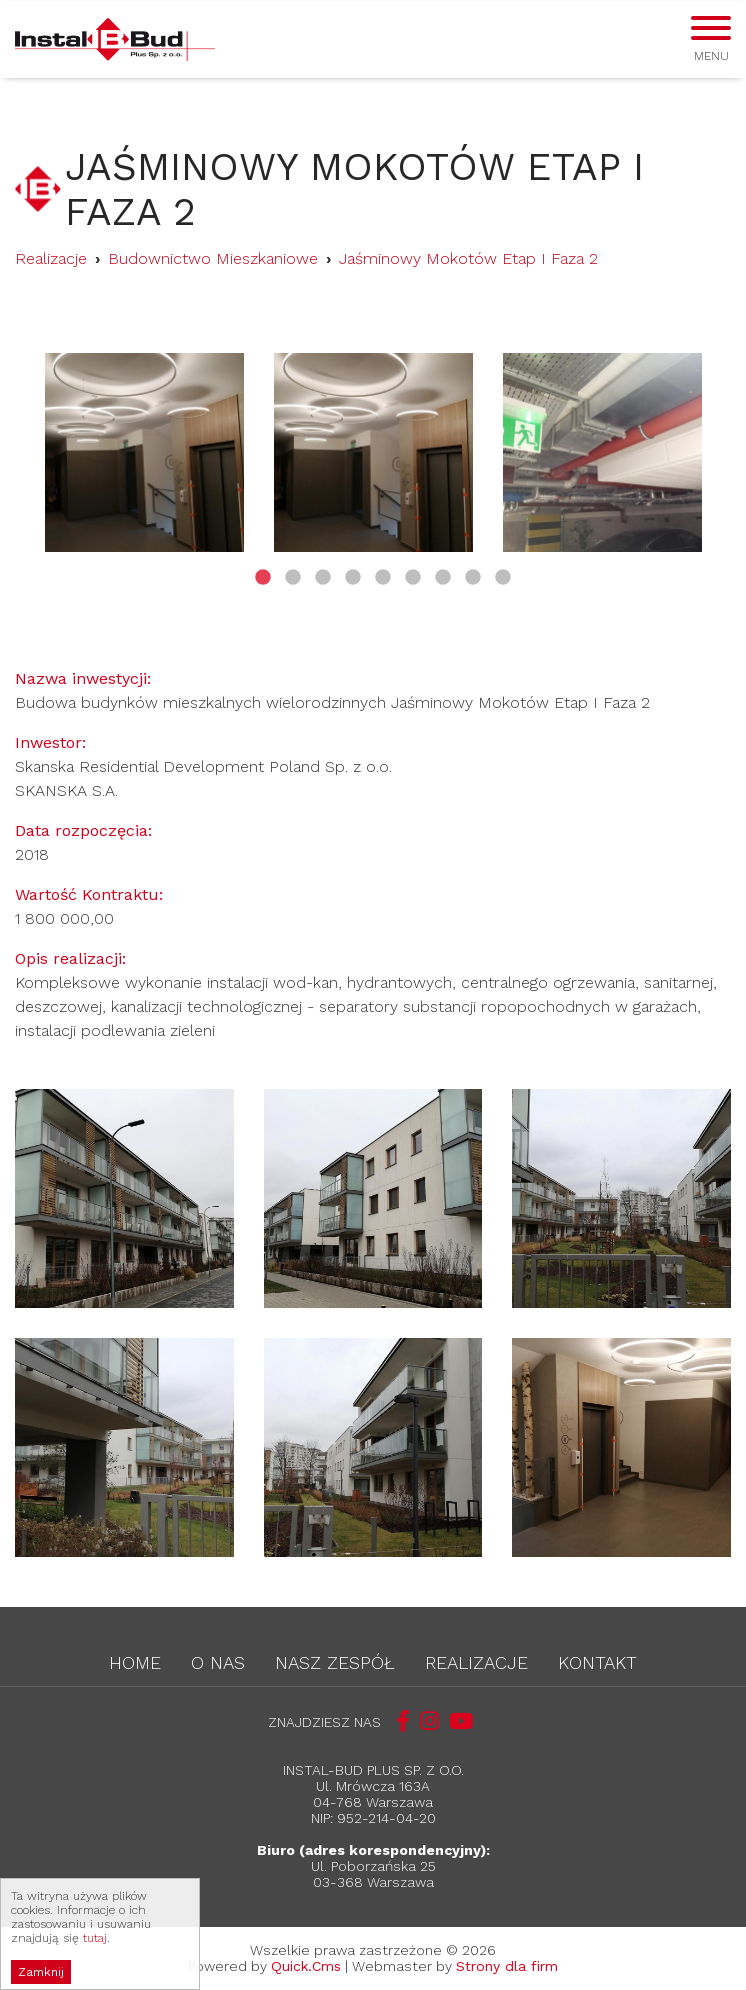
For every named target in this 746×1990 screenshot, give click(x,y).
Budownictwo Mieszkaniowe (213, 258)
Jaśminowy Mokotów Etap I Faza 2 (468, 258)
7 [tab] (443, 588)
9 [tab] (503, 588)
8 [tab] (473, 588)
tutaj (95, 1961)
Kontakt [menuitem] (597, 1662)
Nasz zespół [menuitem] (335, 1662)
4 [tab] (353, 588)
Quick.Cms (306, 1966)
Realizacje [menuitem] (476, 1662)
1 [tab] (263, 588)
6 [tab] (413, 588)
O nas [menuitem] (218, 1662)
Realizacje (51, 258)
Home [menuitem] (135, 1662)
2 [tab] (293, 588)
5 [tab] (383, 588)
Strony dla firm (507, 1966)
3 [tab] (323, 588)
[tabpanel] (144, 452)
